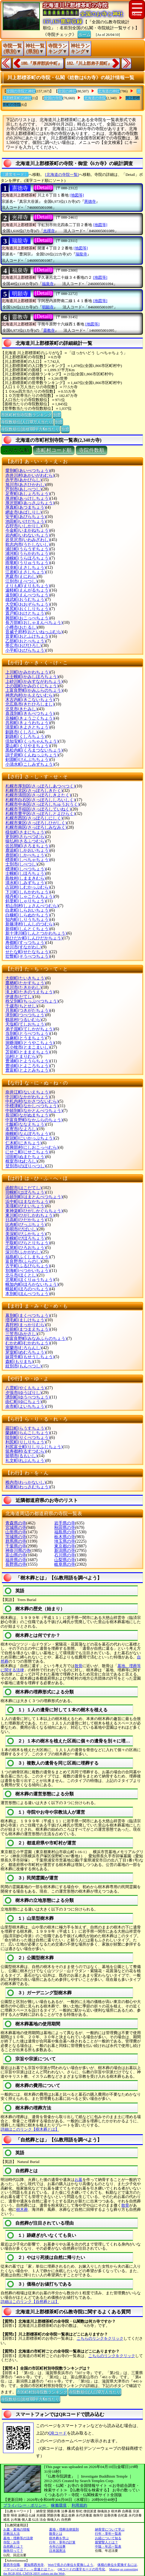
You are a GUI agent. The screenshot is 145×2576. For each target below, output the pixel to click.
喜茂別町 (29, 713)
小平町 (25, 650)
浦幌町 (27, 558)
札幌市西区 (34, 818)
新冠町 (29, 1138)
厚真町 (25, 507)
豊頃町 (27, 1066)
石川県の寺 (64, 1555)
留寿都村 (25, 1451)
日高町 (25, 1220)
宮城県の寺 (15, 1527)
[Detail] (43, 188)
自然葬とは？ (13, 2546)
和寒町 (27, 1487)
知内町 (27, 919)
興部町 (27, 618)
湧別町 (27, 1397)
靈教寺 (20, 317)
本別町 (27, 1293)
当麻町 (25, 1038)
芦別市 (23, 489)
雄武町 (25, 599)
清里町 (27, 727)
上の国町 (31, 686)
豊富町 (27, 1070)
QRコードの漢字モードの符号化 (81, 2569)
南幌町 (27, 1133)
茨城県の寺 (15, 1537)
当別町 (27, 1033)
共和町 (27, 722)
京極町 (29, 718)
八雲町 (25, 1388)
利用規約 (79, 2505)
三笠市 (21, 1334)
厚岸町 (27, 498)
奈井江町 (27, 1092)
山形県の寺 (15, 1532)
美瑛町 (25, 1206)
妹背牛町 (29, 1357)
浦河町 (27, 553)
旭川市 (25, 484)
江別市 (21, 581)
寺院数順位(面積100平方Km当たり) (30, 429)
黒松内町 (34, 750)
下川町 (27, 892)
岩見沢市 (27, 539)
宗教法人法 (11, 2533)
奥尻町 (27, 609)
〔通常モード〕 (14, 174)
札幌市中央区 (42, 804)
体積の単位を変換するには (117, 2564)
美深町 (25, 1234)
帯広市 (23, 645)
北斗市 (21, 1275)
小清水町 (29, 764)
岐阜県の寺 (64, 1564)
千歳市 (21, 1006)
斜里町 (25, 901)
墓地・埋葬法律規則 (64, 2529)
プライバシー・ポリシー (25, 2505)
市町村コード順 (54, 450)
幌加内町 (31, 1284)
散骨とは (55, 2533)
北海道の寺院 (95, 98)
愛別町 (27, 470)
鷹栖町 (25, 983)
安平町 (25, 516)
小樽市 (21, 627)
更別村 (25, 836)
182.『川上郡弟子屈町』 (89, 63)
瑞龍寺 (20, 241)
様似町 (25, 832)
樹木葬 (22, 2209)
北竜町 (29, 1279)
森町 (19, 1361)
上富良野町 (34, 690)
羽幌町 (25, 1192)
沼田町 (25, 1156)
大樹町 (25, 978)
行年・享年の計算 (62, 2542)
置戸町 (25, 613)
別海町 (27, 1270)
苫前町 (27, 1052)
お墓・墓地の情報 (16, 2529)
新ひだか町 (34, 938)
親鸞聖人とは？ (106, 2542)
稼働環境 (59, 2505)
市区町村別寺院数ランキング (26, 414)
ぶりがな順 (16, 450)
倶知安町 (31, 741)
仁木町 (23, 1143)
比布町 (25, 1224)
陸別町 (27, 1437)
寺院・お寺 (11, 2542)
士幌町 (25, 873)
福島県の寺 (64, 1532)
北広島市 (29, 704)
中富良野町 (34, 1120)
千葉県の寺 (15, 1546)
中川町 (27, 1097)
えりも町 (27, 586)
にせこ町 (27, 1152)
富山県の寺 (15, 1555)
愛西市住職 (11, 2564)
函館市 (23, 1188)
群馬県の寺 (15, 1541)
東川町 (29, 1215)
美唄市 (21, 1229)
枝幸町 (25, 567)
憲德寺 (20, 188)
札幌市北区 (34, 790)
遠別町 (27, 595)
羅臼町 (25, 1428)
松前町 (27, 1329)
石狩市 (23, 526)
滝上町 (29, 992)
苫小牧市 (27, 1047)
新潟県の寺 (64, 1550)
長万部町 (34, 622)
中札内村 (31, 1101)
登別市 (25, 1166)
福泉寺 (20, 270)
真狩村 (25, 1325)
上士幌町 (31, 676)
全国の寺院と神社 (21, 91)
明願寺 (20, 294)
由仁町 (23, 1401)
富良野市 (23, 1261)
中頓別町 (34, 1110)
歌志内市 (27, 544)
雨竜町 (27, 562)
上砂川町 (34, 681)
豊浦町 (27, 1061)
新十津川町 (36, 933)
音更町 (27, 636)
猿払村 (25, 841)
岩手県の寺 (64, 1523)
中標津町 (31, 1106)
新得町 (27, 929)
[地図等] (77, 195)
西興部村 (31, 1147)
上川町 (27, 672)
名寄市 (21, 1129)
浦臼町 (27, 549)
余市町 (25, 1406)
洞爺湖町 (29, 1043)
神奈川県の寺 (18, 1550)
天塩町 (25, 1024)
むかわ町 (27, 1343)
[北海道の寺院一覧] (62, 174)
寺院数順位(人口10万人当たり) (27, 421)
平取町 (27, 1243)
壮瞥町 (27, 956)
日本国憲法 (57, 2550)
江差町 (25, 572)
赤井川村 (29, 475)
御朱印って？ (13, 2550)
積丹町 (29, 896)
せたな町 (27, 952)
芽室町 (25, 1352)
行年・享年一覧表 (108, 2533)
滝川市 (23, 987)
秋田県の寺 (64, 1527)
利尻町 (25, 1442)
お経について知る (108, 2538)
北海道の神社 (109, 91)
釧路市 (21, 732)
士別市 (21, 864)
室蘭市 (23, 1348)
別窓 (57, 414)
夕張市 (23, 1392)
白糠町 (27, 915)
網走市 (23, 512)
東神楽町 (34, 1211)
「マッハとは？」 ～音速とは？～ (28, 2569)
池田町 (25, 521)
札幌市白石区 (40, 800)
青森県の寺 (15, 1523)
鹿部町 (25, 855)
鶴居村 (23, 1019)
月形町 (27, 1010)
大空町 (27, 604)
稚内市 (25, 1482)
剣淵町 (27, 759)
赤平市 (23, 480)
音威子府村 (34, 632)
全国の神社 (67, 91)
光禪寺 (20, 217)
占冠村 (27, 887)
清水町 (25, 882)
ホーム (84, 34)
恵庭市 (21, 576)
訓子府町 (31, 755)
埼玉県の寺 (64, 1541)
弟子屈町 (29, 1029)
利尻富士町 (34, 1447)
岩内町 (27, 535)
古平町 (27, 1266)
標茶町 (27, 859)
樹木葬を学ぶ (59, 2538)
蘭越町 (27, 1433)
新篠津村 (29, 924)
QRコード (58, 2433)
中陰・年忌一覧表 (108, 2546)
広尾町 (25, 1247)
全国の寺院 (53, 98)
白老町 (27, 910)
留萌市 (21, 1456)
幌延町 (27, 1289)
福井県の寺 (15, 1560)
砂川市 (23, 947)
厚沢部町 (29, 503)
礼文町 (25, 1460)
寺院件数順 (91, 450)
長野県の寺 (15, 1564)
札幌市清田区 (38, 795)
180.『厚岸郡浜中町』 (41, 63)
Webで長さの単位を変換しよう (70, 2564)
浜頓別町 (34, 1197)
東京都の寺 (64, 1546)
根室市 (21, 1161)
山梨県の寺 (64, 1560)
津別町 (25, 1015)
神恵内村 (29, 695)
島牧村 (25, 878)
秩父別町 (31, 1001)
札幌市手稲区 (38, 809)
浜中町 (27, 1201)
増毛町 (25, 1320)
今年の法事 (57, 2546)
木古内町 (29, 699)
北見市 (21, 709)
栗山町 (27, 746)
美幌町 (25, 1238)
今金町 (27, 530)
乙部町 (25, 641)
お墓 (78, 2179)
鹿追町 (27, 850)
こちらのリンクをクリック (100, 2338)
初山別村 (31, 906)
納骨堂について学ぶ (110, 2529)
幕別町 (27, 1315)
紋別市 (23, 1366)
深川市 (23, 1252)
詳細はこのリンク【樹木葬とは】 (30, 2129)
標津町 (25, 869)
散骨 (78, 1665)
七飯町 (25, 1124)
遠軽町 (27, 590)
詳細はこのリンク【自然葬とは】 (30, 2301)
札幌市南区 (36, 827)
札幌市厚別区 (40, 786)
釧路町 (25, 736)
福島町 (27, 1257)
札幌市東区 (36, 823)
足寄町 (27, 493)
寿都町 (25, 942)
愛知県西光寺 (34, 2564)
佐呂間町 (27, 846)
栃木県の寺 (64, 1537)
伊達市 (19, 996)
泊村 (21, 1056)
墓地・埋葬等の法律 (18, 2538)
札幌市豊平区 (40, 813)
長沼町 (27, 1115)
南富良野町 (36, 1338)
